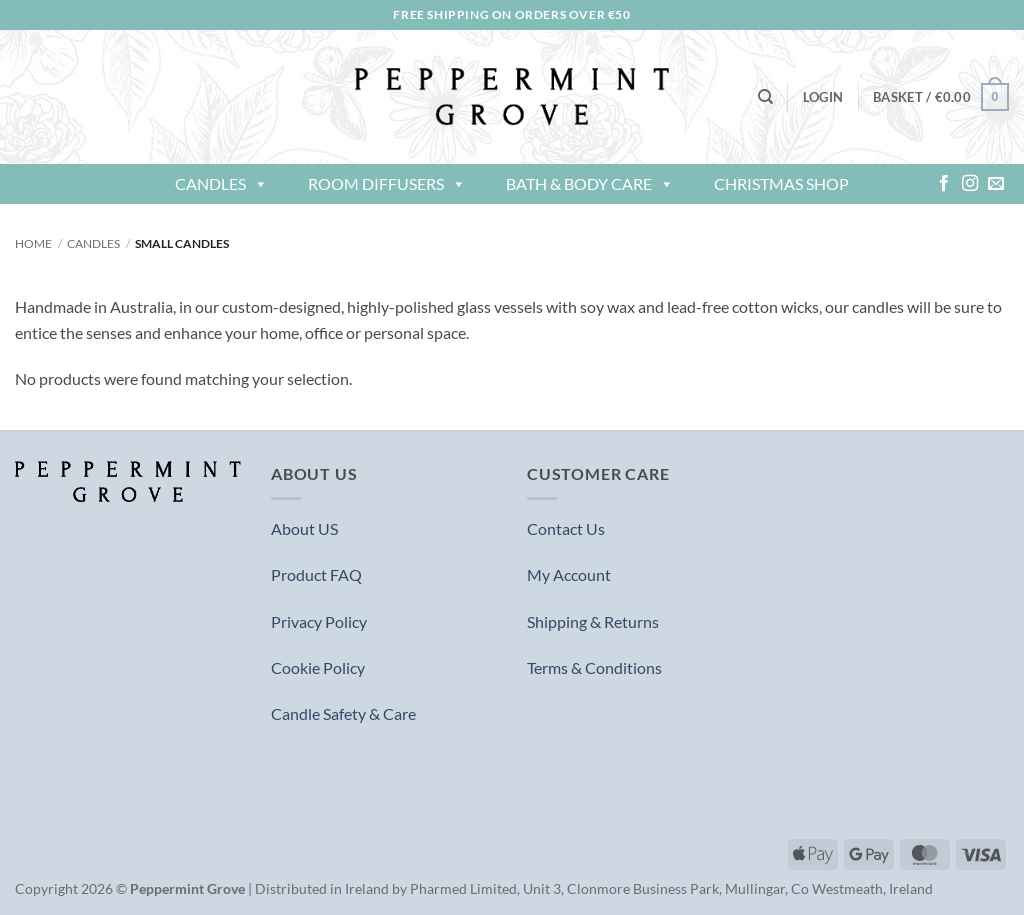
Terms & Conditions (594, 667)
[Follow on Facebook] (944, 184)
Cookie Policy (318, 667)
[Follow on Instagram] (970, 184)
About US (304, 528)
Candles (221, 183)
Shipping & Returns (593, 621)
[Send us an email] (996, 184)
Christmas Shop (781, 183)
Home (33, 243)
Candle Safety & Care (343, 713)
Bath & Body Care (590, 183)
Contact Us (566, 528)
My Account (569, 574)
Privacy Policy (319, 621)
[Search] (765, 97)
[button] (823, 97)
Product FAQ (316, 574)
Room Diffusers (387, 183)
